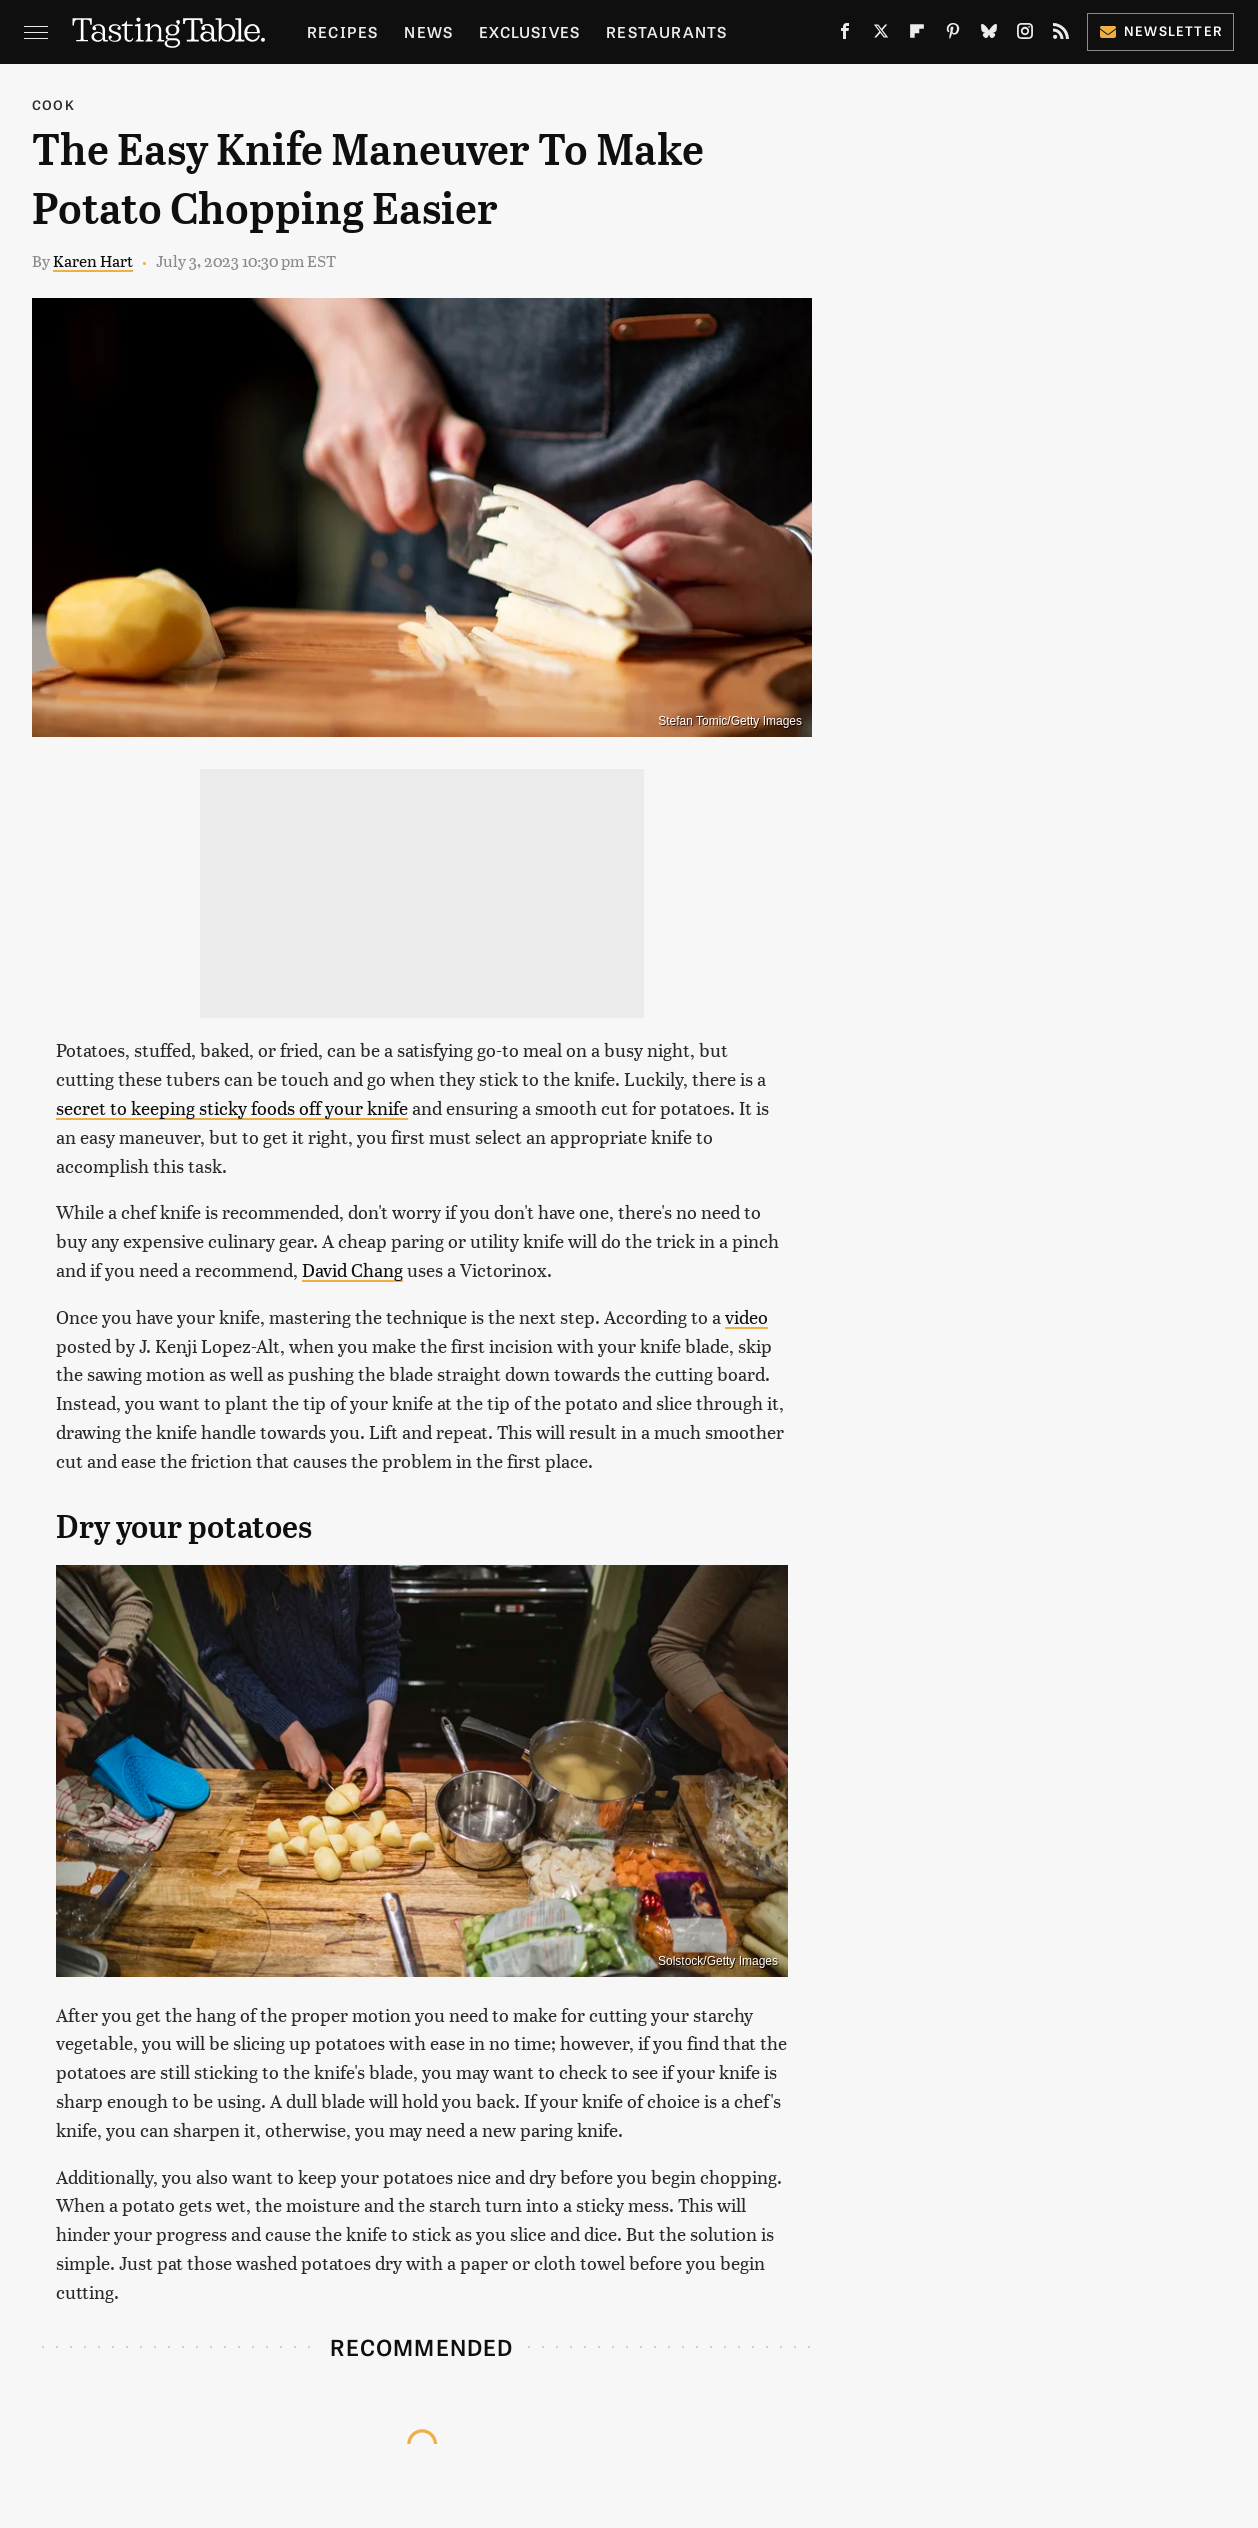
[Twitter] (881, 35)
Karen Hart (93, 260)
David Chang (352, 1269)
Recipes (342, 31)
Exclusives (529, 31)
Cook (53, 104)
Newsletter (1160, 30)
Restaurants (666, 31)
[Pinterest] (953, 35)
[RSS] (1061, 35)
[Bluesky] (989, 35)
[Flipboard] (917, 35)
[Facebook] (845, 35)
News (428, 31)
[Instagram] (1025, 35)
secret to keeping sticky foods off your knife (232, 1107)
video (746, 1316)
